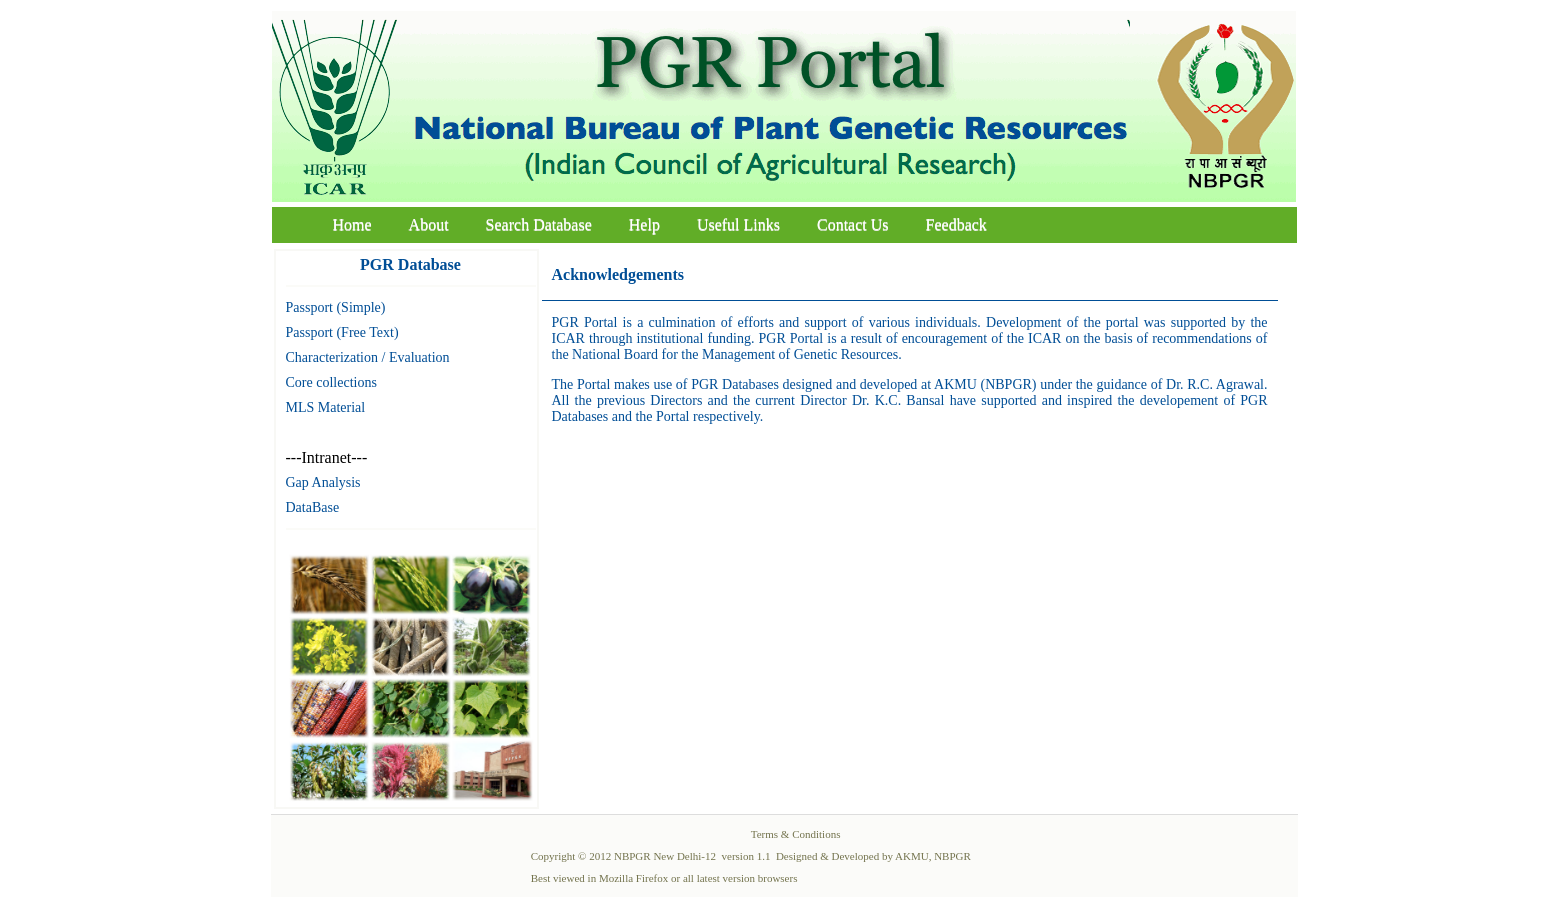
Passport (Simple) (336, 307)
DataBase (313, 507)
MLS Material (326, 407)
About (429, 224)
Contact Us (853, 224)
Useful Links (738, 224)
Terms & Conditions (796, 834)
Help (644, 224)
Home (352, 224)
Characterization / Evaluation (368, 357)
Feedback (956, 224)
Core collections (331, 382)
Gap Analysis (323, 482)
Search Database (539, 224)
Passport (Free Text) (342, 332)
